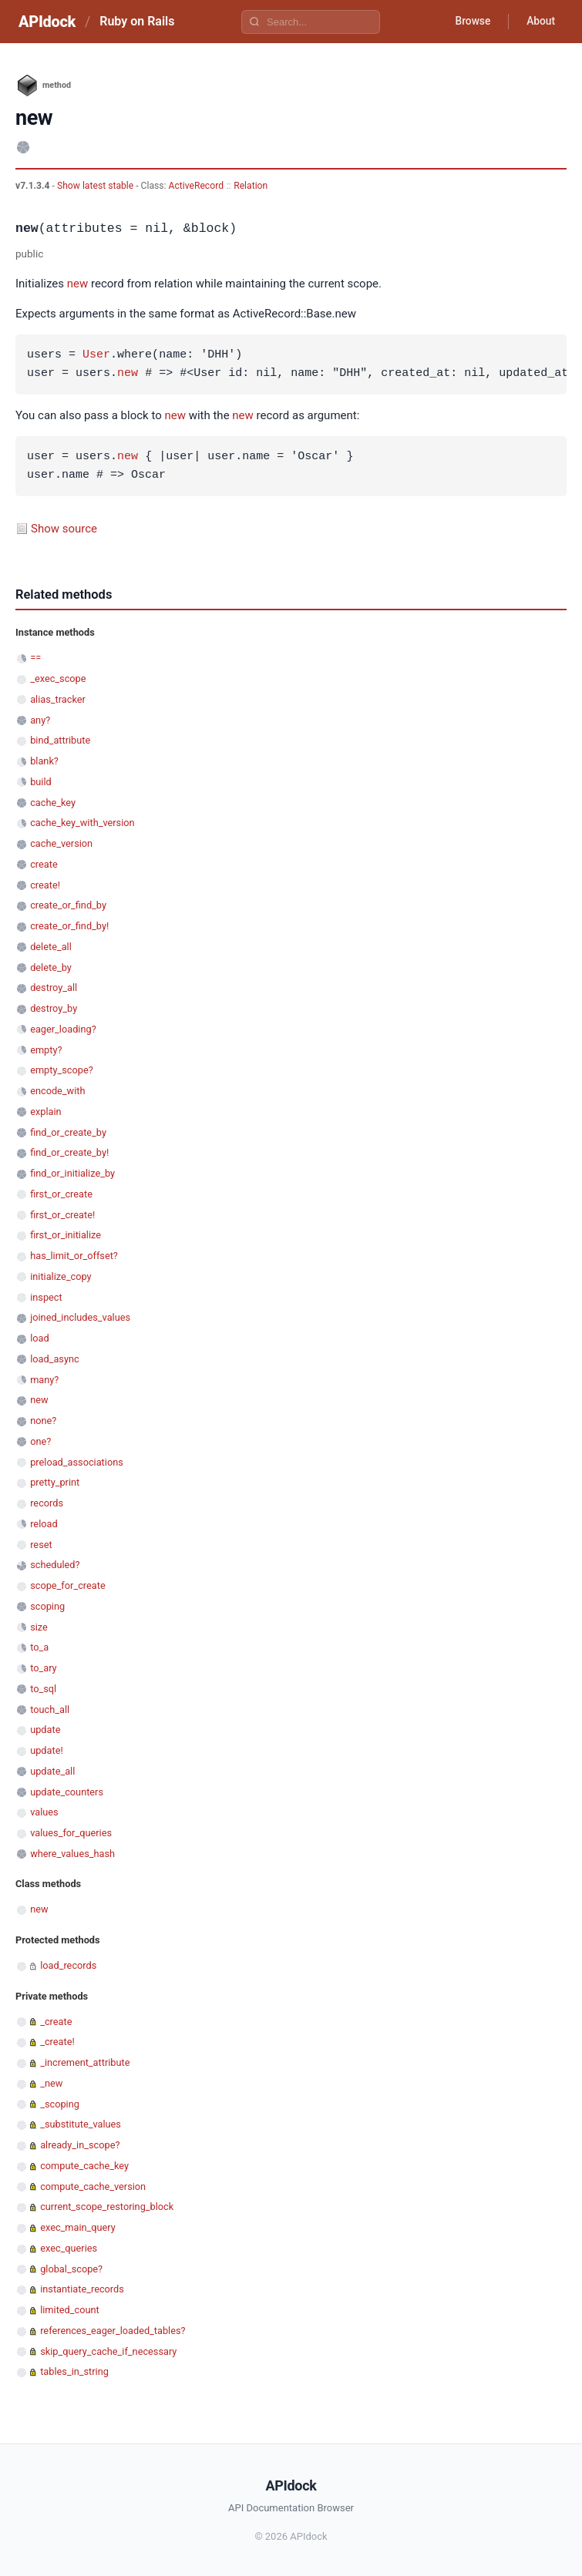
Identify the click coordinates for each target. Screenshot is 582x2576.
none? (43, 1420)
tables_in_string (74, 2371)
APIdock (47, 21)
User (96, 355)
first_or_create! (62, 1215)
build (41, 782)
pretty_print (54, 1482)
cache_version (61, 843)
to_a (39, 1647)
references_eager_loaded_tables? (112, 2330)
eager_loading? (63, 1029)
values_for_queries (71, 1833)
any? (40, 720)
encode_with (57, 1091)
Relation (250, 185)
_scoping (59, 2104)
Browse (470, 21)
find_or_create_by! (69, 1152)
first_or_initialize (65, 1235)
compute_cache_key (84, 2165)
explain (45, 1111)
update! (46, 1750)
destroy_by (53, 1008)
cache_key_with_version (82, 822)
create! (45, 885)
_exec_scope (58, 678)
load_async (54, 1359)
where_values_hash (72, 1853)
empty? (46, 1050)
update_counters (66, 1792)
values (44, 1812)
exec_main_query (78, 2227)
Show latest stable (96, 185)
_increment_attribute (85, 2062)
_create (56, 2021)
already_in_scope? (79, 2145)
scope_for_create (67, 1585)
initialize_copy (60, 1276)
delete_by (51, 967)
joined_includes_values (80, 1317)
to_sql (43, 1688)
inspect (46, 1297)
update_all (52, 1771)
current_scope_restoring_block (106, 2206)
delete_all (51, 946)
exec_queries (68, 2248)
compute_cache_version (93, 2186)
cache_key (53, 802)
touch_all (49, 1709)
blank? (44, 761)
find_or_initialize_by (72, 1173)
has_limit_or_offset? (74, 1255)
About (539, 21)
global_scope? (71, 2269)
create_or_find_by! (69, 926)
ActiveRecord (196, 185)
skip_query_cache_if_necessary (108, 2351)
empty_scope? (61, 1070)
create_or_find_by (68, 905)
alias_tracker (58, 699)
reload (43, 1524)
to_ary (43, 1668)
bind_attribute (60, 740)
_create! (57, 2041)
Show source (64, 529)
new (78, 284)
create (44, 864)
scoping (47, 1606)
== (35, 657)
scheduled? (54, 1564)
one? (40, 1441)
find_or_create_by (68, 1132)
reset (41, 1544)
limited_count (69, 2310)
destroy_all (53, 987)
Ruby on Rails (136, 21)
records (46, 1503)
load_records (68, 1965)
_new (51, 2083)
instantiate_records (82, 2289)
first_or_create (61, 1194)
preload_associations (76, 1462)
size (39, 1627)
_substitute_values (80, 2124)
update (45, 1729)
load (39, 1338)
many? (44, 1379)
